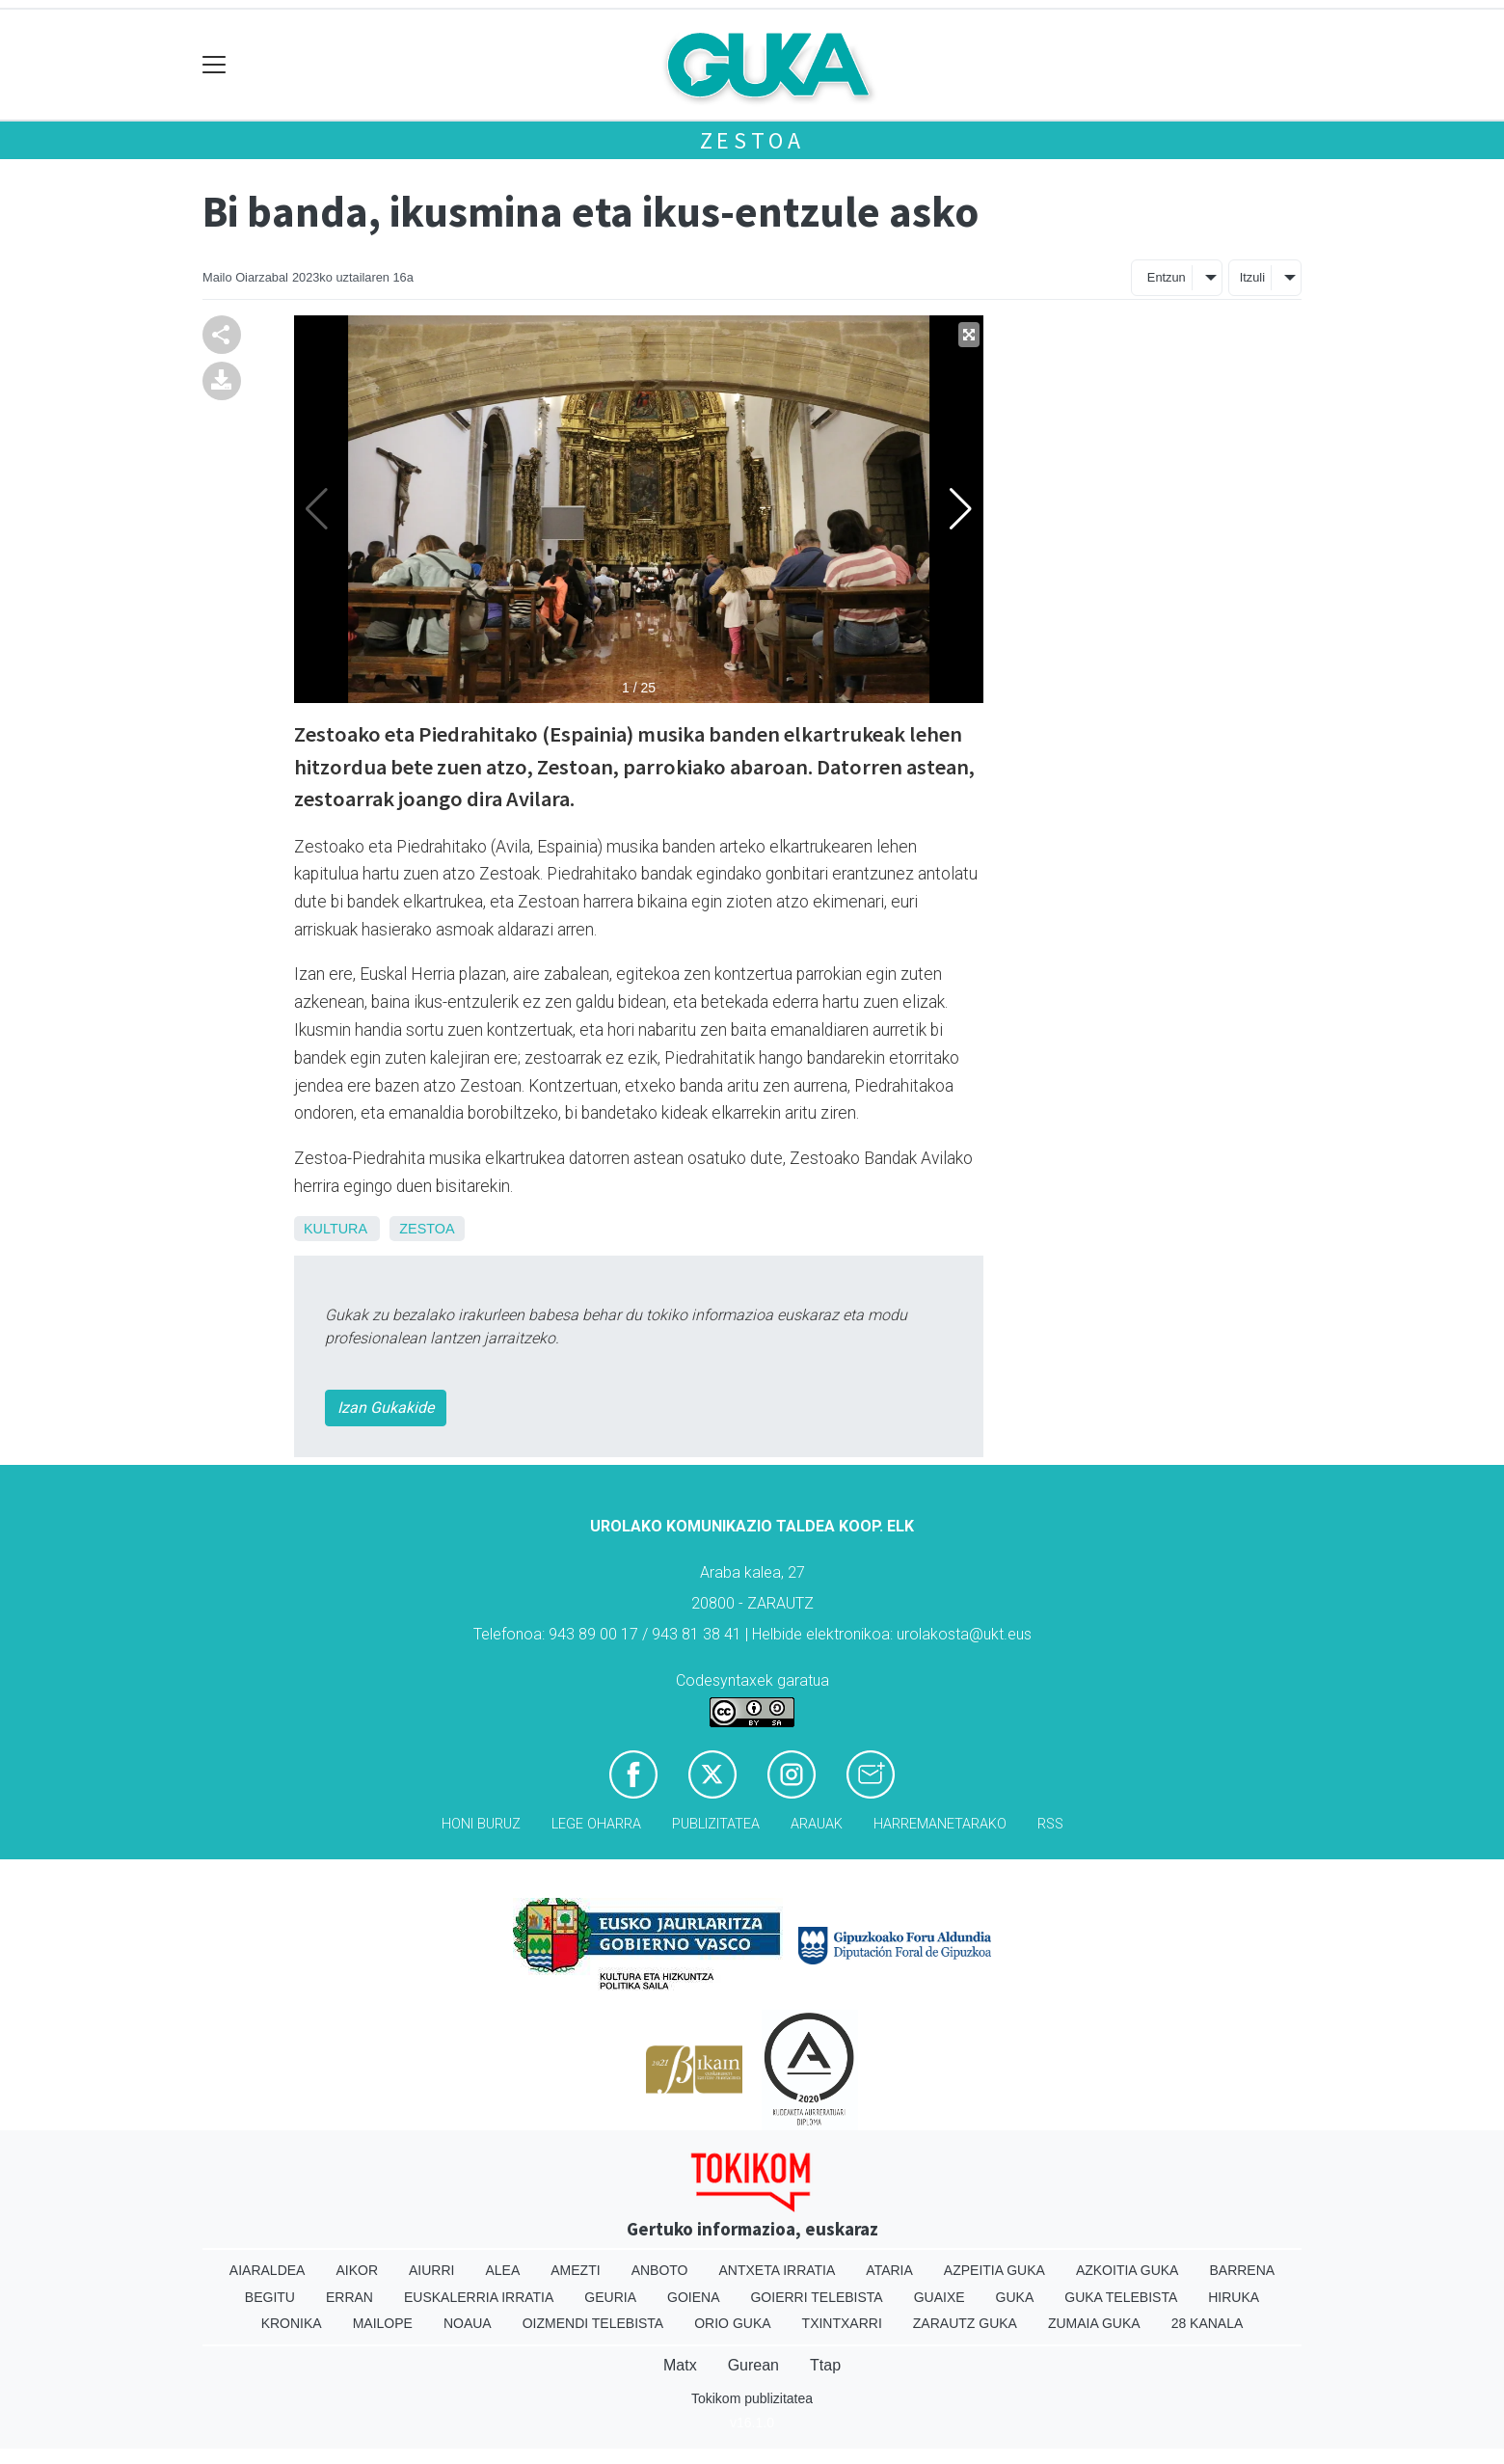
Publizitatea (716, 1824)
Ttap (825, 2365)
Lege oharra (596, 1824)
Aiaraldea (267, 2270)
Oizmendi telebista (593, 2323)
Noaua (467, 2323)
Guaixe (939, 2297)
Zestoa (752, 140)
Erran (349, 2297)
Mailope (383, 2323)
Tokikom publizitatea (752, 2398)
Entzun (1166, 277)
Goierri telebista (816, 2297)
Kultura (335, 1228)
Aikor (357, 2270)
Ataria (889, 2270)
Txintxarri (842, 2323)
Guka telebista (1120, 2297)
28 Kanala (1207, 2323)
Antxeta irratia (777, 2270)
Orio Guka (732, 2323)
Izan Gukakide (385, 1407)
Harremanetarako (940, 1824)
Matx (680, 2365)
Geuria (610, 2297)
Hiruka (1233, 2297)
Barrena (1242, 2270)
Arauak (817, 1824)
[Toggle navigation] (214, 65)
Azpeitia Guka (994, 2270)
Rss (1050, 1824)
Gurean (753, 2365)
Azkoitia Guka (1127, 2270)
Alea (502, 2270)
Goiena (693, 2297)
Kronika (291, 2323)
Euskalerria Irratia (478, 2297)
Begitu (270, 2297)
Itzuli (1252, 277)
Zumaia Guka (1094, 2323)
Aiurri (431, 2270)
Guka (1015, 2297)
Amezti (575, 2270)
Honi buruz (481, 1824)
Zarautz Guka (965, 2323)
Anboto (659, 2270)
